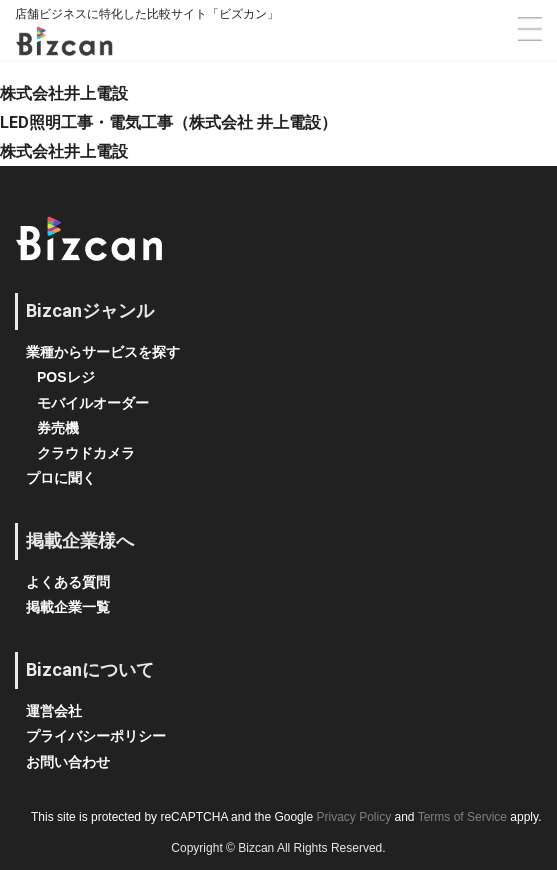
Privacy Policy (353, 817)
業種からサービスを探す (103, 352)
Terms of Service (462, 817)
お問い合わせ (68, 762)
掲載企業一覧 (68, 607)
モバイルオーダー (93, 403)
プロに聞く (61, 478)
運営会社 (54, 711)
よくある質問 (68, 582)
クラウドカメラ (86, 453)
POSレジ (66, 377)
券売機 (58, 428)
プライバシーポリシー (96, 736)
